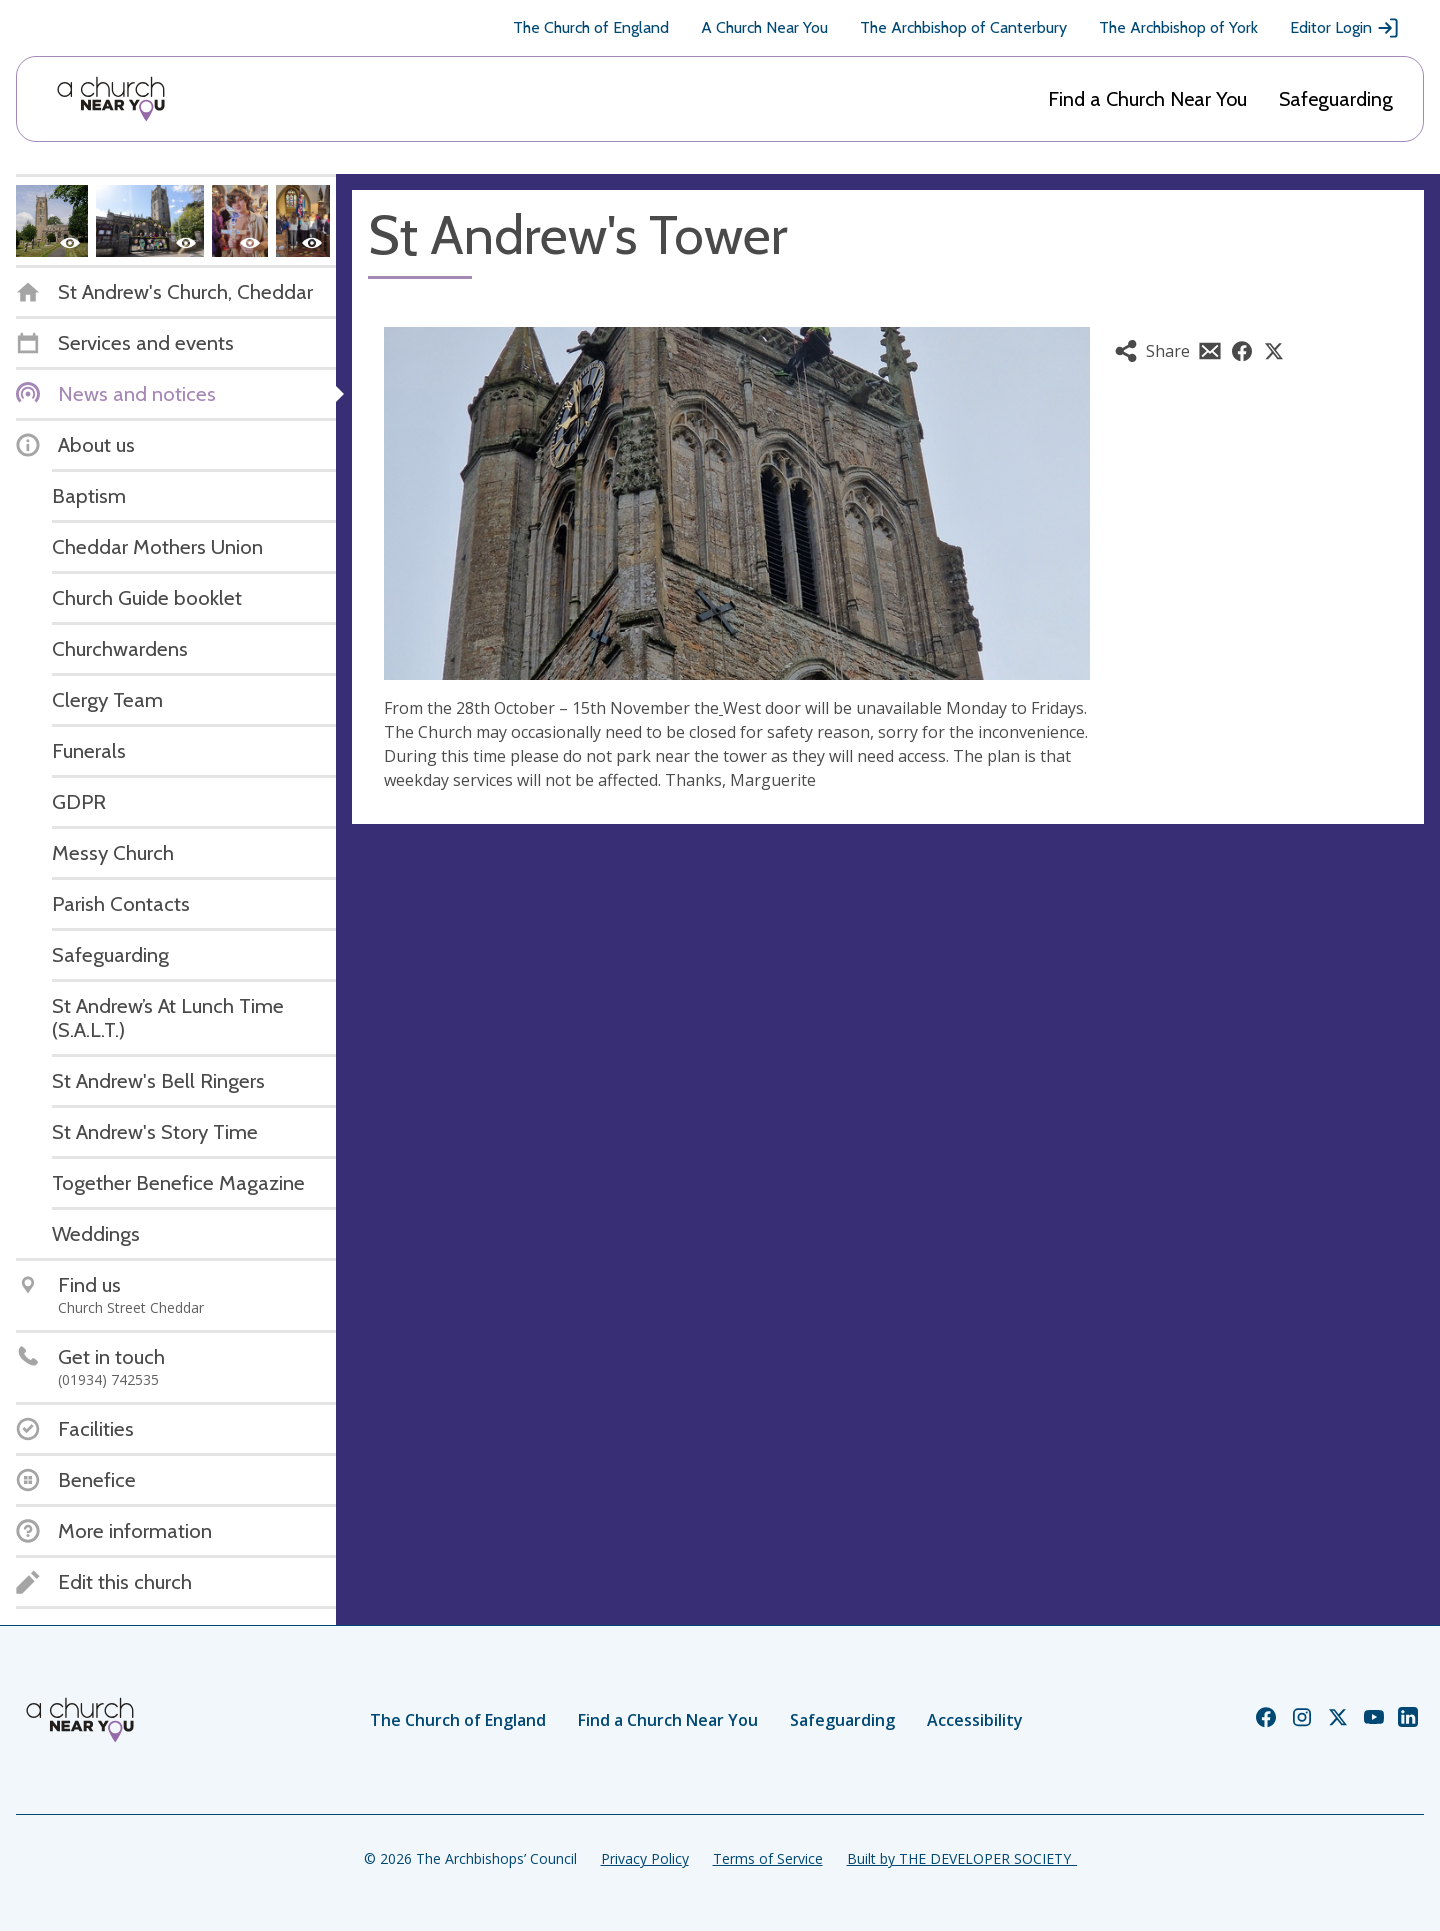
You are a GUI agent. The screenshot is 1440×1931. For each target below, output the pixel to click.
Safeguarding (1336, 99)
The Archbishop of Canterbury (963, 27)
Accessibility (975, 1720)
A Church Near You (764, 27)
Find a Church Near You (1147, 99)
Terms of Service (768, 1858)
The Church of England (591, 27)
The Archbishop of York (1178, 27)
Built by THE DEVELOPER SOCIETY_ (962, 1858)
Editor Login (1345, 28)
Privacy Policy (645, 1858)
